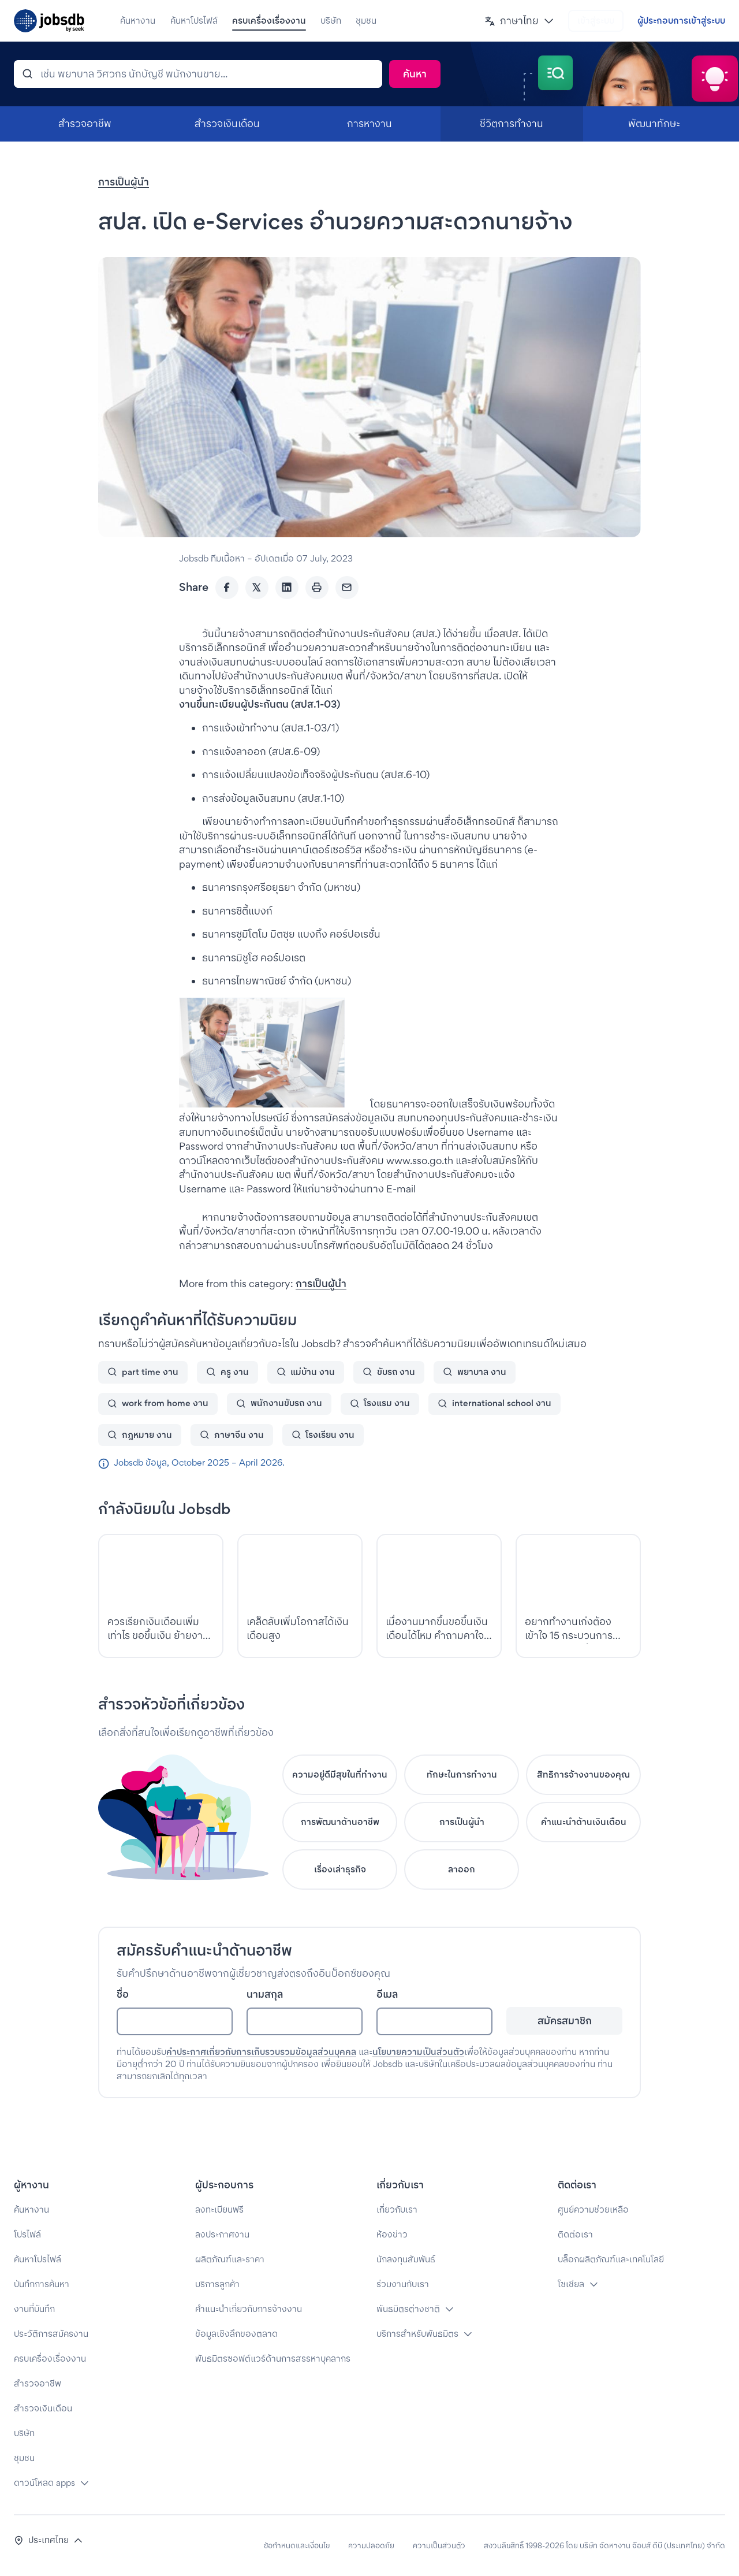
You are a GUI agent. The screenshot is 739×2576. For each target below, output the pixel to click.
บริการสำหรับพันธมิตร (417, 2333)
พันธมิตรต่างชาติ (408, 2308)
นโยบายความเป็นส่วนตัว (418, 2051)
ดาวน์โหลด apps (44, 2482)
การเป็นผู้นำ (123, 182)
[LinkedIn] (286, 587)
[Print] (317, 587)
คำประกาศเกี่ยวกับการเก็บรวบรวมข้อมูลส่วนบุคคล (261, 2051)
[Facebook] (226, 587)
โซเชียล (571, 2283)
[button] (519, 21)
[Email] (347, 587)
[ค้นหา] (198, 74)
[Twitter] (256, 587)
